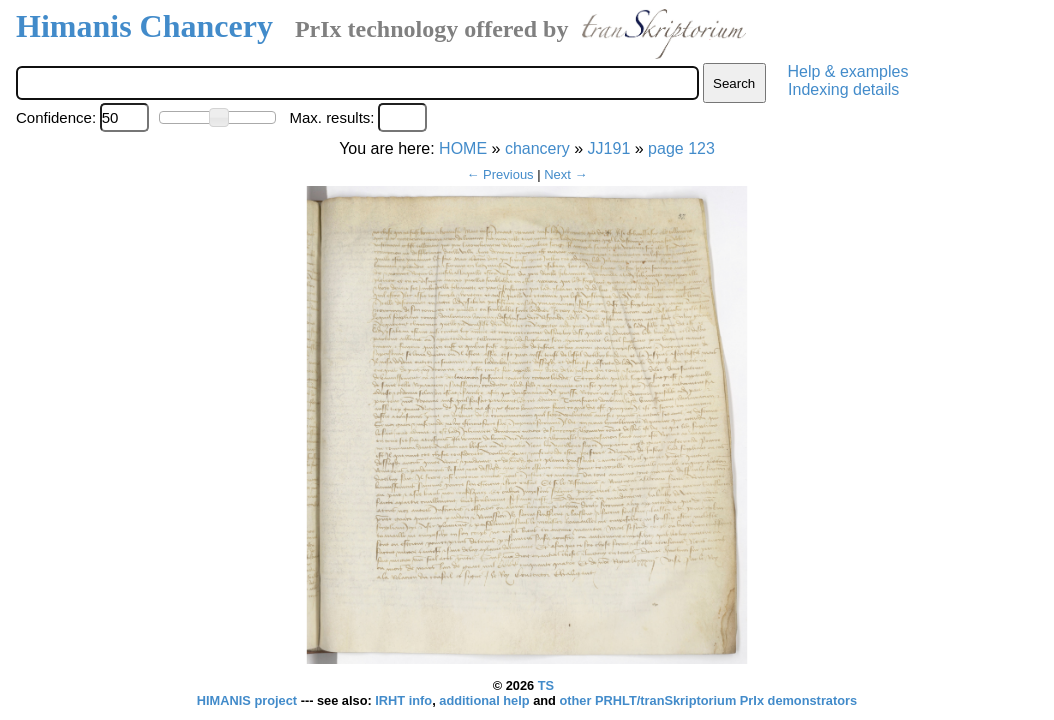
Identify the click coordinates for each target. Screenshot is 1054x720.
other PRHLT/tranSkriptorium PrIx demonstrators (708, 700)
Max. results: (331, 117)
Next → (565, 174)
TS (546, 685)
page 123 (681, 148)
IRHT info (403, 700)
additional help (486, 700)
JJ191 (609, 148)
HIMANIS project (249, 700)
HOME (463, 148)
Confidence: (56, 117)
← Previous (499, 174)
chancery (537, 148)
